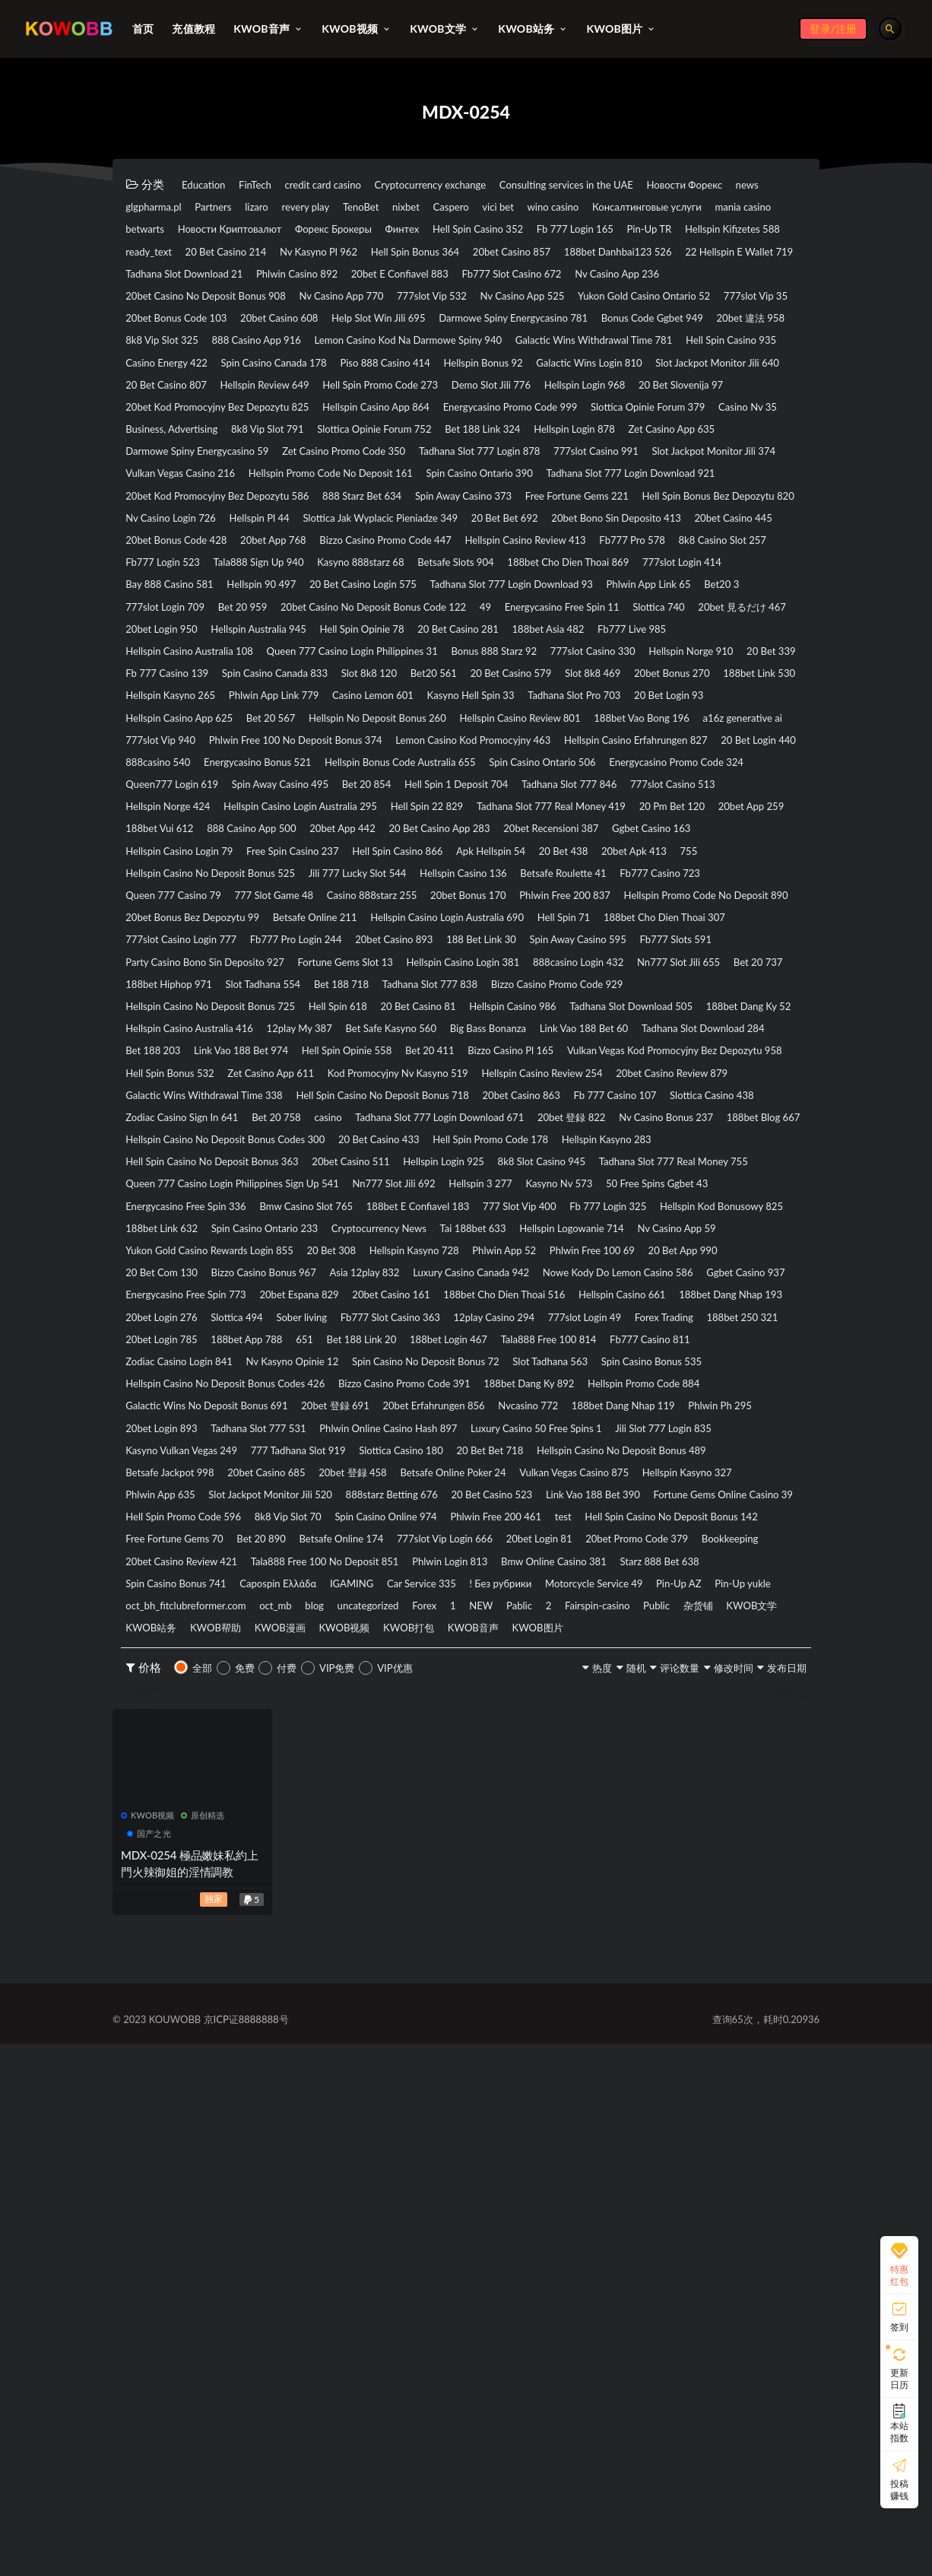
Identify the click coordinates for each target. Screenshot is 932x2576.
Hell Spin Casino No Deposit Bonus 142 (541, 2000)
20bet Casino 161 (173, 1694)
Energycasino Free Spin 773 (509, 1670)
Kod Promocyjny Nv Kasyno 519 (459, 1387)
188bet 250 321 (170, 1741)
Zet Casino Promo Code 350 (388, 562)
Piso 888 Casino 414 (327, 444)
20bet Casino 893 (618, 1198)
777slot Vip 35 (688, 350)
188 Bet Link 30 (727, 1198)
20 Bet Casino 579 (175, 868)
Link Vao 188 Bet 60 (291, 1340)
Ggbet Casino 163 (308, 1081)
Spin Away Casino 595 (184, 1222)
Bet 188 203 (563, 1340)
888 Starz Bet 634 (627, 609)
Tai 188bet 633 (300, 1599)
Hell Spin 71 (658, 1175)
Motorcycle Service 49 (185, 2094)
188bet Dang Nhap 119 (281, 1859)
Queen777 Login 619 (704, 986)
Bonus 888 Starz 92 (570, 821)
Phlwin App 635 (296, 1953)
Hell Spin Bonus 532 (180, 1387)
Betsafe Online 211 (355, 1175)
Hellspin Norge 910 (177, 845)
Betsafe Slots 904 (659, 703)
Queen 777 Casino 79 (547, 1128)
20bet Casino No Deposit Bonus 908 (616, 326)
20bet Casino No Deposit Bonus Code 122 (235, 774)
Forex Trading (693, 1717)
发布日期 (773, 2183)
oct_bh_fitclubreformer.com (499, 2094)
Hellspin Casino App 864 (663, 491)
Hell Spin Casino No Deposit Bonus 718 (585, 1411)
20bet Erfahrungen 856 (653, 1835)
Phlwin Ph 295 (401, 1859)
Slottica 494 (159, 1717)
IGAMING (521, 2071)
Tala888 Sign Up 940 (415, 703)
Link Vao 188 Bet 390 (183, 1977)
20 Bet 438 (261, 1104)
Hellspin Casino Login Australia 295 (338, 1033)
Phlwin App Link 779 (732, 868)
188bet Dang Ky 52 (343, 1316)
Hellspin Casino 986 (599, 1293)
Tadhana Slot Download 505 (199, 1316)
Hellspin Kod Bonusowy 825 (421, 1576)
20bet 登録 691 (531, 1835)
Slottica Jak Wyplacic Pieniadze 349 (312, 656)
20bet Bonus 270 (377, 868)
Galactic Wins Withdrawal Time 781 (459, 420)
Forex (143, 2118)
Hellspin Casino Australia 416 (489, 1316)
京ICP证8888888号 (246, 2552)
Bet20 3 (481, 751)
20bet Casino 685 (299, 1929)
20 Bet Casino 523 (703, 1953)
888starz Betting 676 (579, 1953)
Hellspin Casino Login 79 (438, 1081)
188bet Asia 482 (649, 798)
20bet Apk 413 (350, 1104)
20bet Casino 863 (173, 1434)
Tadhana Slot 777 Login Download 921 (226, 609)
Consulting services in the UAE (662, 185)
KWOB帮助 (756, 2118)
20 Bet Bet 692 (462, 656)
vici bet (147, 232)
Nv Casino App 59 (552, 1599)
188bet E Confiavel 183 (724, 1552)
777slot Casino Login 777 (356, 1198)
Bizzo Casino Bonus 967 (400, 1646)
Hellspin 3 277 (749, 1529)
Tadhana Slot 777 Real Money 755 (214, 1529)
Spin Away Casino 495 (184, 1010)
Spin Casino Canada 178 (190, 444)
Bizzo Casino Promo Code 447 (445, 680)
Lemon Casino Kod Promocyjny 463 (546, 939)
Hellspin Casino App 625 (667, 892)
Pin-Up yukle (373, 2094)
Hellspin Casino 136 (179, 1128)
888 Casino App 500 (482, 1057)
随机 (572, 2183)
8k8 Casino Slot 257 (179, 703)
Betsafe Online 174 (258, 2024)
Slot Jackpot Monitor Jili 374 (200, 585)
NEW (225, 2118)
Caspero (716, 208)
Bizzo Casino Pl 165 (387, 1364)
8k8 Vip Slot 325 (415, 397)
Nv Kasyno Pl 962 (368, 279)
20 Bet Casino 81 (482, 1293)
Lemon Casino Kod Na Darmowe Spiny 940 (236, 420)
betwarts (534, 232)
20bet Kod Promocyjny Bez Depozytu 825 (473, 491)
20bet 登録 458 (408, 1929)
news (253, 208)
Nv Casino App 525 (402, 350)
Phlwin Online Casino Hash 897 (208, 1882)
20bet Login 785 (277, 1741)
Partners (400, 208)
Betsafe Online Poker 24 (531, 1929)
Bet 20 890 (157, 2024)
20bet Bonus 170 (300, 1151)
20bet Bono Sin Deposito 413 (599, 656)
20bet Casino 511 (396, 1505)
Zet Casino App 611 (304, 1387)
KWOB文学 (590, 2118)
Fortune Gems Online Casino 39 (341, 1977)
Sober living (242, 1717)
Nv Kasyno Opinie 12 (580, 1764)
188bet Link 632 (556, 1576)
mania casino (455, 232)
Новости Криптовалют (639, 232)
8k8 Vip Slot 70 (641, 1977)
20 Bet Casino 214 (253, 279)
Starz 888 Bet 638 (174, 2071)
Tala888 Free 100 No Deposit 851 (366, 2047)
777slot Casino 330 (691, 821)
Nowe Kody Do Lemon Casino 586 (215, 1670)
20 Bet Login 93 (542, 892)
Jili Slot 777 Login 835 (541, 1882)
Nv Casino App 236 (452, 326)
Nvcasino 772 (163, 1859)
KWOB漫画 (158, 2142)
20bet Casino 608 (314, 373)
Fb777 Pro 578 (745, 680)
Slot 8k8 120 (628, 845)
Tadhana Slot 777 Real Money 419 (644, 1033)
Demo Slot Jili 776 (741, 468)
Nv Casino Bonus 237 (503, 1458)
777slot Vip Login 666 (386, 2024)
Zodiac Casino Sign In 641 (547, 1434)
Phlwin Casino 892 (630, 303)
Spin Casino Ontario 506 (388, 986)
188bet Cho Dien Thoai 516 (312, 1694)
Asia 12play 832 (524, 1646)
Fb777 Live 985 (754, 798)
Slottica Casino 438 (410, 1434)
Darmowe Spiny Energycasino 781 (600, 373)
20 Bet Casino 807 (341, 468)
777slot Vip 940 (169, 939)
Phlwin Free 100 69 (699, 1623)
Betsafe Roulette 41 (302, 1128)
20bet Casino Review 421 (193, 2047)
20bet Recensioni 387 (184, 1081)
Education (210, 185)
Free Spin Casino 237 (577, 1081)
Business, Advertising (607, 515)
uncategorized (734, 2094)
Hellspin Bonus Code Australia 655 (216, 986)
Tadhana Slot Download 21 (492, 303)
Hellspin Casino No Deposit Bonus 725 (226, 1293)
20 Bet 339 (278, 845)
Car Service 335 (610, 2071)
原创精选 (203, 2347)
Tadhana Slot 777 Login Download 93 (222, 751)
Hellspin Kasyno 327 (180, 1953)
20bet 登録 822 (386, 1458)
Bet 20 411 (285, 1364)
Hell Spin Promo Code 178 (565, 1481)
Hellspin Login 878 (441, 538)
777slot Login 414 (338, 727)
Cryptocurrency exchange (497, 185)
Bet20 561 (710, 845)
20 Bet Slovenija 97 (294, 491)
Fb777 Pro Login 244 (497, 1198)
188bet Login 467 (641, 1741)
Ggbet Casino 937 (371, 1670)
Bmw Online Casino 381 (647, 2047)
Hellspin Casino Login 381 (194, 1246)
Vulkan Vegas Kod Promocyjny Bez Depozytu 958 (584, 1364)
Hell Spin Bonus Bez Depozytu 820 (494, 633)
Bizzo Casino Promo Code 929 (536, 1269)
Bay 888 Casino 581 (458, 727)
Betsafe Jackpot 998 (179, 1929)
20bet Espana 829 (648, 1670)
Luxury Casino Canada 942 (656, 1646)
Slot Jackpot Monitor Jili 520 (431, 1953)
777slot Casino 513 (670, 1010)
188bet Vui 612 (367, 1057)
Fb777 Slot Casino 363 (353, 1717)
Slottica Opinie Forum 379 (373, 515)
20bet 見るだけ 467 (694, 774)
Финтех (261, 255)
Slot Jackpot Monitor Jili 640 (200, 468)
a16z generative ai (734, 916)
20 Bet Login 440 (361, 963)
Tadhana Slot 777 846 (543, 1010)
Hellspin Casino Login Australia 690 (516, 1175)
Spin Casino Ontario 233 (684, 1576)
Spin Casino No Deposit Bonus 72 (213, 1788)
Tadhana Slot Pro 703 (424, 892)
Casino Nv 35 (496, 515)
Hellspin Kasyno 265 (604, 868)
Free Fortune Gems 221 (324, 633)
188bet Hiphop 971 (661, 1246)
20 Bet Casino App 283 (716, 1057)
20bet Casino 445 (743, 656)
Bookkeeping (739, 2024)
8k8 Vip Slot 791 (726, 515)
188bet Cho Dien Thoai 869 (198, 727)
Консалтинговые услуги (335, 232)
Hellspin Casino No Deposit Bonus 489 (581, 1906)
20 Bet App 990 (168, 1646)
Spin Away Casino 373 (184, 633)
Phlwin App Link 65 (389, 751)
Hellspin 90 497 (572, 727)
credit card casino (365, 185)
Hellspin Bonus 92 (447, 444)
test (408, 2000)
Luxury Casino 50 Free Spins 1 (387, 1882)
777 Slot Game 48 (671, 1128)
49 (372, 774)
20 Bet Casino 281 (536, 798)
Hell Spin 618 (381, 1293)
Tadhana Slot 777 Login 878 (553, 562)
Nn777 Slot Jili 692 (641, 1529)
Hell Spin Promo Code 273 (605, 468)
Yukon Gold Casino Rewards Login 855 (225, 1623)
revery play (523, 208)
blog (664, 2094)
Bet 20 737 (559, 1246)
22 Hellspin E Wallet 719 (339, 303)
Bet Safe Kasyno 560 (738, 1316)
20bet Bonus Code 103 (187, 373)
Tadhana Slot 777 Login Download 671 (226, 1458)
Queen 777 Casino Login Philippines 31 (398, 821)
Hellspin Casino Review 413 (614, 680)
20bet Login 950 (170, 798)
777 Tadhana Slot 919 (183, 1906)
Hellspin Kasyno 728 (477, 1623)
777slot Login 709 (571, 751)
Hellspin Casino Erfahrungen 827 (211, 963)
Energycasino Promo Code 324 (551, 986)
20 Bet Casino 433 (428, 1481)
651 (458, 1741)
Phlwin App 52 (589, 1623)
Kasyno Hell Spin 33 (297, 892)
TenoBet (596, 208)
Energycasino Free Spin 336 (441, 1552)
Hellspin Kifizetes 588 (675, 255)
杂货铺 (519, 2118)
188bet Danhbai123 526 (191, 303)
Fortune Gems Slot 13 (632, 1222)
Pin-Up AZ (291, 2094)
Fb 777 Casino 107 (290, 1434)
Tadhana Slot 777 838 (381, 1269)
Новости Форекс (172, 208)
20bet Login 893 (503, 1859)
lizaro (458, 208)
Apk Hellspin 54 (168, 1104)
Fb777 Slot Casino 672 (322, 326)
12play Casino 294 (480, 1717)
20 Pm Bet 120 (166, 1057)
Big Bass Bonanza (173, 1340)
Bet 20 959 (669, 751)
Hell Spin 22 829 (492, 1033)
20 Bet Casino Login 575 (697, 727)
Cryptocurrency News (183, 1599)
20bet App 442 (594, 1057)
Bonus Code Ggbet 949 (187, 397)
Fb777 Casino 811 (309, 1764)
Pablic (278, 2118)
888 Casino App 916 (531, 397)
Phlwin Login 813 (519, 2047)
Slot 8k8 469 (278, 868)
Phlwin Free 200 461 (323, 2000)
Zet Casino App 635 (561, 538)
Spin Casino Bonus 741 (302, 2071)
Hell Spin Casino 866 (707, 1081)
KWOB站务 (673, 2118)
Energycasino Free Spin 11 (469, 774)
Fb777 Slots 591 (306, 1222)
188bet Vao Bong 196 (609, 916)
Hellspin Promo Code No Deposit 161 (539, 585)
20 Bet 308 (374, 1623)
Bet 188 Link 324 (327, 538)
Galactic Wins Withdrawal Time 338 (371, 1411)
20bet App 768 (307, 680)
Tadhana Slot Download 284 (437, 1340)
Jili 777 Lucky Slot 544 (731, 1104)
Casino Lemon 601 (176, 892)
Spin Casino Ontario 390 (719, 585)
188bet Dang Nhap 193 (590, 1694)
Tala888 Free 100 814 (184, 1764)
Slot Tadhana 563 (365, 1788)
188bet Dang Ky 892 (610, 1811)
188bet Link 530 (487, 868)
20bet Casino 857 (607, 279)
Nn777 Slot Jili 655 (458, 1246)
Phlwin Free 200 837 (420, 1151)
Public (463, 2118)
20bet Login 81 (503, 2024)
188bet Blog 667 (624, 1458)
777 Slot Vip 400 (171, 1576)
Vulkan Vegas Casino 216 (357, 585)
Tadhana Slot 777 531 (623, 1859)
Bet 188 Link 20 (532, 1741)
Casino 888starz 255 (181, 1151)
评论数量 (632, 2183)
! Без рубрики (710, 2071)
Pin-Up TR (570, 255)
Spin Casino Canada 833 (511, 845)
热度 (525, 2183)
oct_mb (610, 2094)
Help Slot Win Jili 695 (437, 373)
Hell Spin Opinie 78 (417, 798)
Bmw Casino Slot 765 (588, 1552)
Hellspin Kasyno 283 (707, 1481)
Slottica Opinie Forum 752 (194, 538)
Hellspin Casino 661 (456, 1694)
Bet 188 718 (271, 1269)
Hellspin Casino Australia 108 (202, 821)
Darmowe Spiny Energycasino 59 (211, 562)
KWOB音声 (407, 2142)
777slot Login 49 (593, 1717)
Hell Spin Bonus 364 (488, 279)
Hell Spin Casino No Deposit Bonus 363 (228, 1505)
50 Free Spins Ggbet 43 (288, 1552)
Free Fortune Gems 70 (721, 2000)
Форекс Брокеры (173, 255)
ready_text (155, 279)
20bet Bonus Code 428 (187, 680)
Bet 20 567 (157, 916)
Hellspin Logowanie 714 (423, 1599)
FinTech (278, 185)
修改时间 (702, 2183)
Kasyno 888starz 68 (541, 703)
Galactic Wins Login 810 (578, 444)
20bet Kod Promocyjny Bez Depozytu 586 (452, 609)
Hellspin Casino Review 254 (633, 1387)
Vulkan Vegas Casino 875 (679, 1929)
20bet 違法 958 (310, 397)
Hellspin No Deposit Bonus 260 (288, 916)
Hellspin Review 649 (464, 468)
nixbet (656, 208)
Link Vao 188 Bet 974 (674, 1340)
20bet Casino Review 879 (193, 1411)
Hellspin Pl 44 (163, 656)
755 (423, 1104)
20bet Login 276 (715, 1694)
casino (733, 1434)
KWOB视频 (241, 2142)
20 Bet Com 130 (274, 1646)
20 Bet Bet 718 (421, 1906)
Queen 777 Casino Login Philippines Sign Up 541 (447, 1529)
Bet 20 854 (293, 1010)
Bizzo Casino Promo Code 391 (458, 1811)
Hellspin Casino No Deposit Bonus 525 (554, 1104)
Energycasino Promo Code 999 (206, 515)
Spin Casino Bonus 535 (490, 1788)
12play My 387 (624, 1316)
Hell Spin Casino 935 (625, 420)
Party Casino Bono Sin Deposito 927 (462, 1222)
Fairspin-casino (386, 2118)
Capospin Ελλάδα (428, 2071)
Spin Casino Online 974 (187, 2000)
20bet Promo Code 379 (624, 2024)
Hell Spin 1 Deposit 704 (404, 1010)
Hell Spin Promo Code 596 (511, 1977)
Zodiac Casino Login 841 (440, 1764)
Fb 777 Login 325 (282, 1576)
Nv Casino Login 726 (658, 633)
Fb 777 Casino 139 (378, 845)
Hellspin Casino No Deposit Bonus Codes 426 (243, 1811)
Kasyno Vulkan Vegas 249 (685, 1882)
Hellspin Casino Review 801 (461, 916)
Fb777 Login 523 (296, 703)
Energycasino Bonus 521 (588, 963)
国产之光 (149, 2366)
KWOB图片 (490, 2142)
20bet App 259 (266, 1057)
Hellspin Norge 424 (177, 1033)
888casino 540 (466, 963)
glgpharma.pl (322, 208)
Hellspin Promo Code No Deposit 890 (590, 1151)
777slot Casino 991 (695, 562)
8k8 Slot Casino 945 (632, 1505)
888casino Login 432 (336, 1246)
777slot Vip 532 (290, 350)
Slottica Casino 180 (310, 1906)
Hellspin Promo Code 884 (193, 1835)
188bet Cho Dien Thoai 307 (198, 1198)
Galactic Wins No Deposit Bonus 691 (375, 1835)
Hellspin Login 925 (511, 1505)
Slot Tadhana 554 (172, 1269)
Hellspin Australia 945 (290, 798)
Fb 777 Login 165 (477, 255)
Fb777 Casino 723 (422, 1128)
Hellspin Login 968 (175, 491)
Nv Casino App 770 (177, 350)
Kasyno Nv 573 (167, 1552)
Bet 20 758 (664, 1434)
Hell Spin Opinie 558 (181, 1364)
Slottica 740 (589, 774)
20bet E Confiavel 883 (185, 326)
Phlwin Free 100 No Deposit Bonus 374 (332, 939)
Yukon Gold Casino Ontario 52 (552, 350)
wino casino (219, 232)
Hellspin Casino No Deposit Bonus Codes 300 (243, 1481)
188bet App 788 (383, 1741)
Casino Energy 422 (747, 420)
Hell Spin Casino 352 (357, 255)
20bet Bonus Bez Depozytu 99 (206, 1175)
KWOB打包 (324, 2142)
